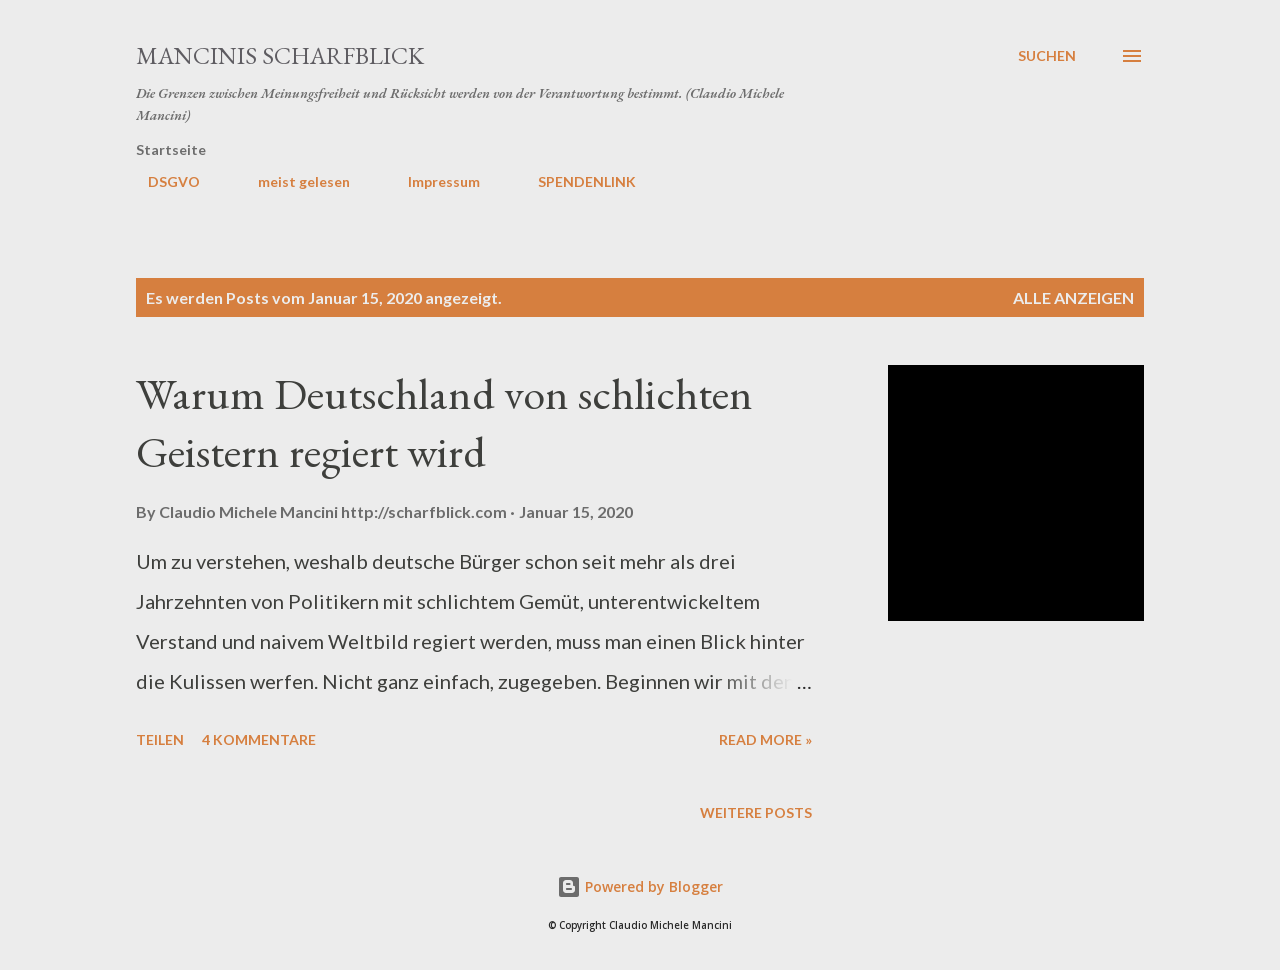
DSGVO (162, 181)
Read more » (765, 739)
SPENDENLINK (575, 181)
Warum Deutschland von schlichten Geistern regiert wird (444, 423)
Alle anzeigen (1073, 297)
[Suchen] (1047, 56)
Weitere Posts (756, 812)
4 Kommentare (259, 739)
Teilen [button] (160, 739)
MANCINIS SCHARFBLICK (280, 55)
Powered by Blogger (640, 886)
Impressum (432, 181)
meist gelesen (292, 181)
